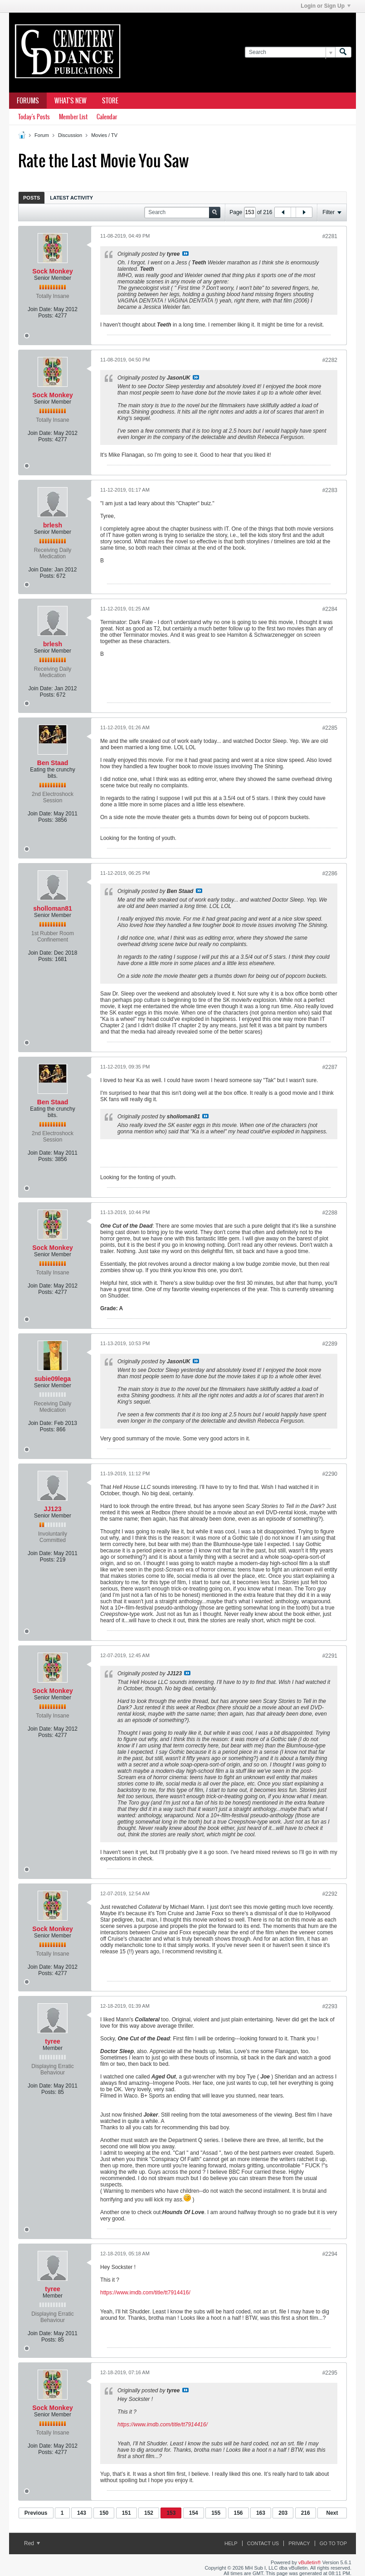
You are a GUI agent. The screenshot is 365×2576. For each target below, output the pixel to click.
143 (81, 2513)
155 (215, 2513)
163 (260, 2513)
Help (231, 2543)
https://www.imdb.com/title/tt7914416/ (145, 2292)
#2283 (329, 490)
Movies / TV (104, 135)
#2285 (329, 728)
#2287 (329, 1067)
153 (170, 2513)
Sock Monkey (52, 271)
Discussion (70, 135)
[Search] (290, 52)
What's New (70, 101)
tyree (52, 2041)
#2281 (329, 236)
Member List (73, 116)
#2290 (329, 1474)
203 (282, 2513)
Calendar (107, 116)
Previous (36, 2513)
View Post (185, 253)
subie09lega (52, 1378)
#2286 (329, 873)
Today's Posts (34, 116)
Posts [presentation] (31, 197)
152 (148, 2513)
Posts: (45, 315)
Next (332, 2513)
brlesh (52, 525)
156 (238, 2513)
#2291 (329, 1656)
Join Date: (40, 309)
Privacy (299, 2543)
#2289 (329, 1344)
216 (305, 2513)
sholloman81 (52, 908)
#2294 (329, 2254)
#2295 (329, 2373)
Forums (28, 101)
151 (126, 2513)
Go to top (333, 2543)
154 (193, 2513)
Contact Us (263, 2543)
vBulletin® (309, 2562)
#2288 (329, 1213)
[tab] (31, 197)
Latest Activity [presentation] (71, 197)
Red (32, 2543)
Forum (41, 135)
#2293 (329, 2006)
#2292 (329, 1894)
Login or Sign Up (325, 6)
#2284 (329, 609)
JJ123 (53, 1508)
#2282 (329, 360)
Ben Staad (52, 762)
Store (110, 101)
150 (103, 2513)
